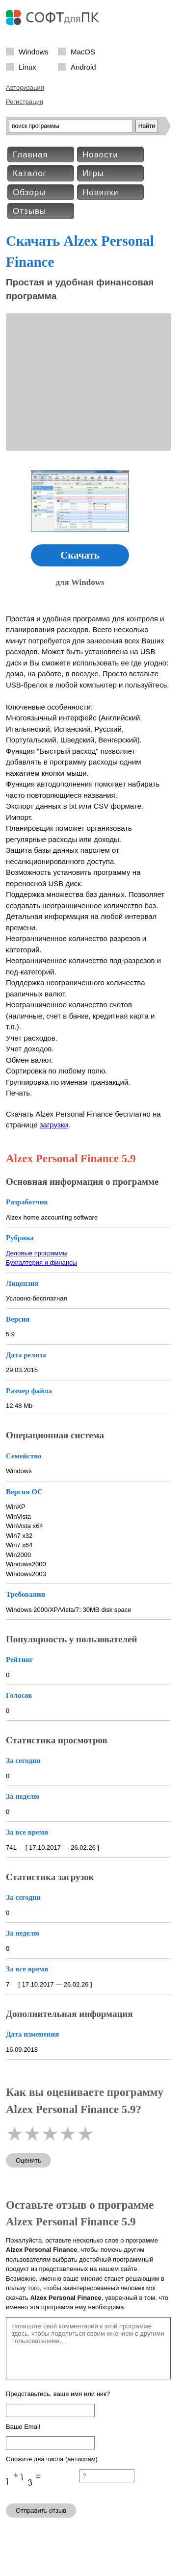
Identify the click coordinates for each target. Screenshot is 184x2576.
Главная (30, 154)
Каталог (30, 173)
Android (83, 66)
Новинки (100, 192)
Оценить (28, 2160)
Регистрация (24, 101)
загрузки (54, 1125)
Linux (27, 66)
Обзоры (29, 192)
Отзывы (29, 211)
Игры (93, 173)
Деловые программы (37, 1253)
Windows (34, 51)
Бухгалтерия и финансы (41, 1262)
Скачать (80, 555)
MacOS (83, 51)
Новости (100, 154)
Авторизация (25, 87)
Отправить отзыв (41, 2510)
